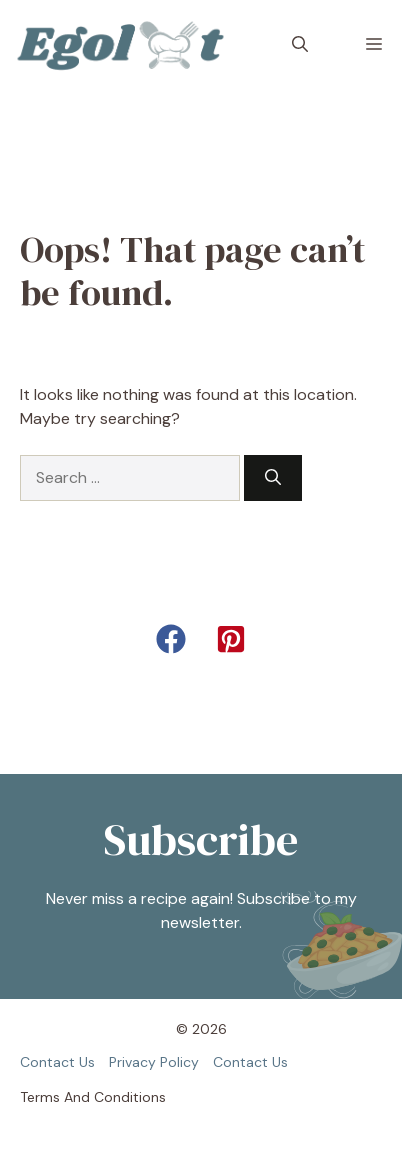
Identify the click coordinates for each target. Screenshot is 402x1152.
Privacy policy (154, 1062)
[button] (300, 45)
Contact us (57, 1062)
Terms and (55, 1097)
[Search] (273, 478)
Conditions (130, 1097)
